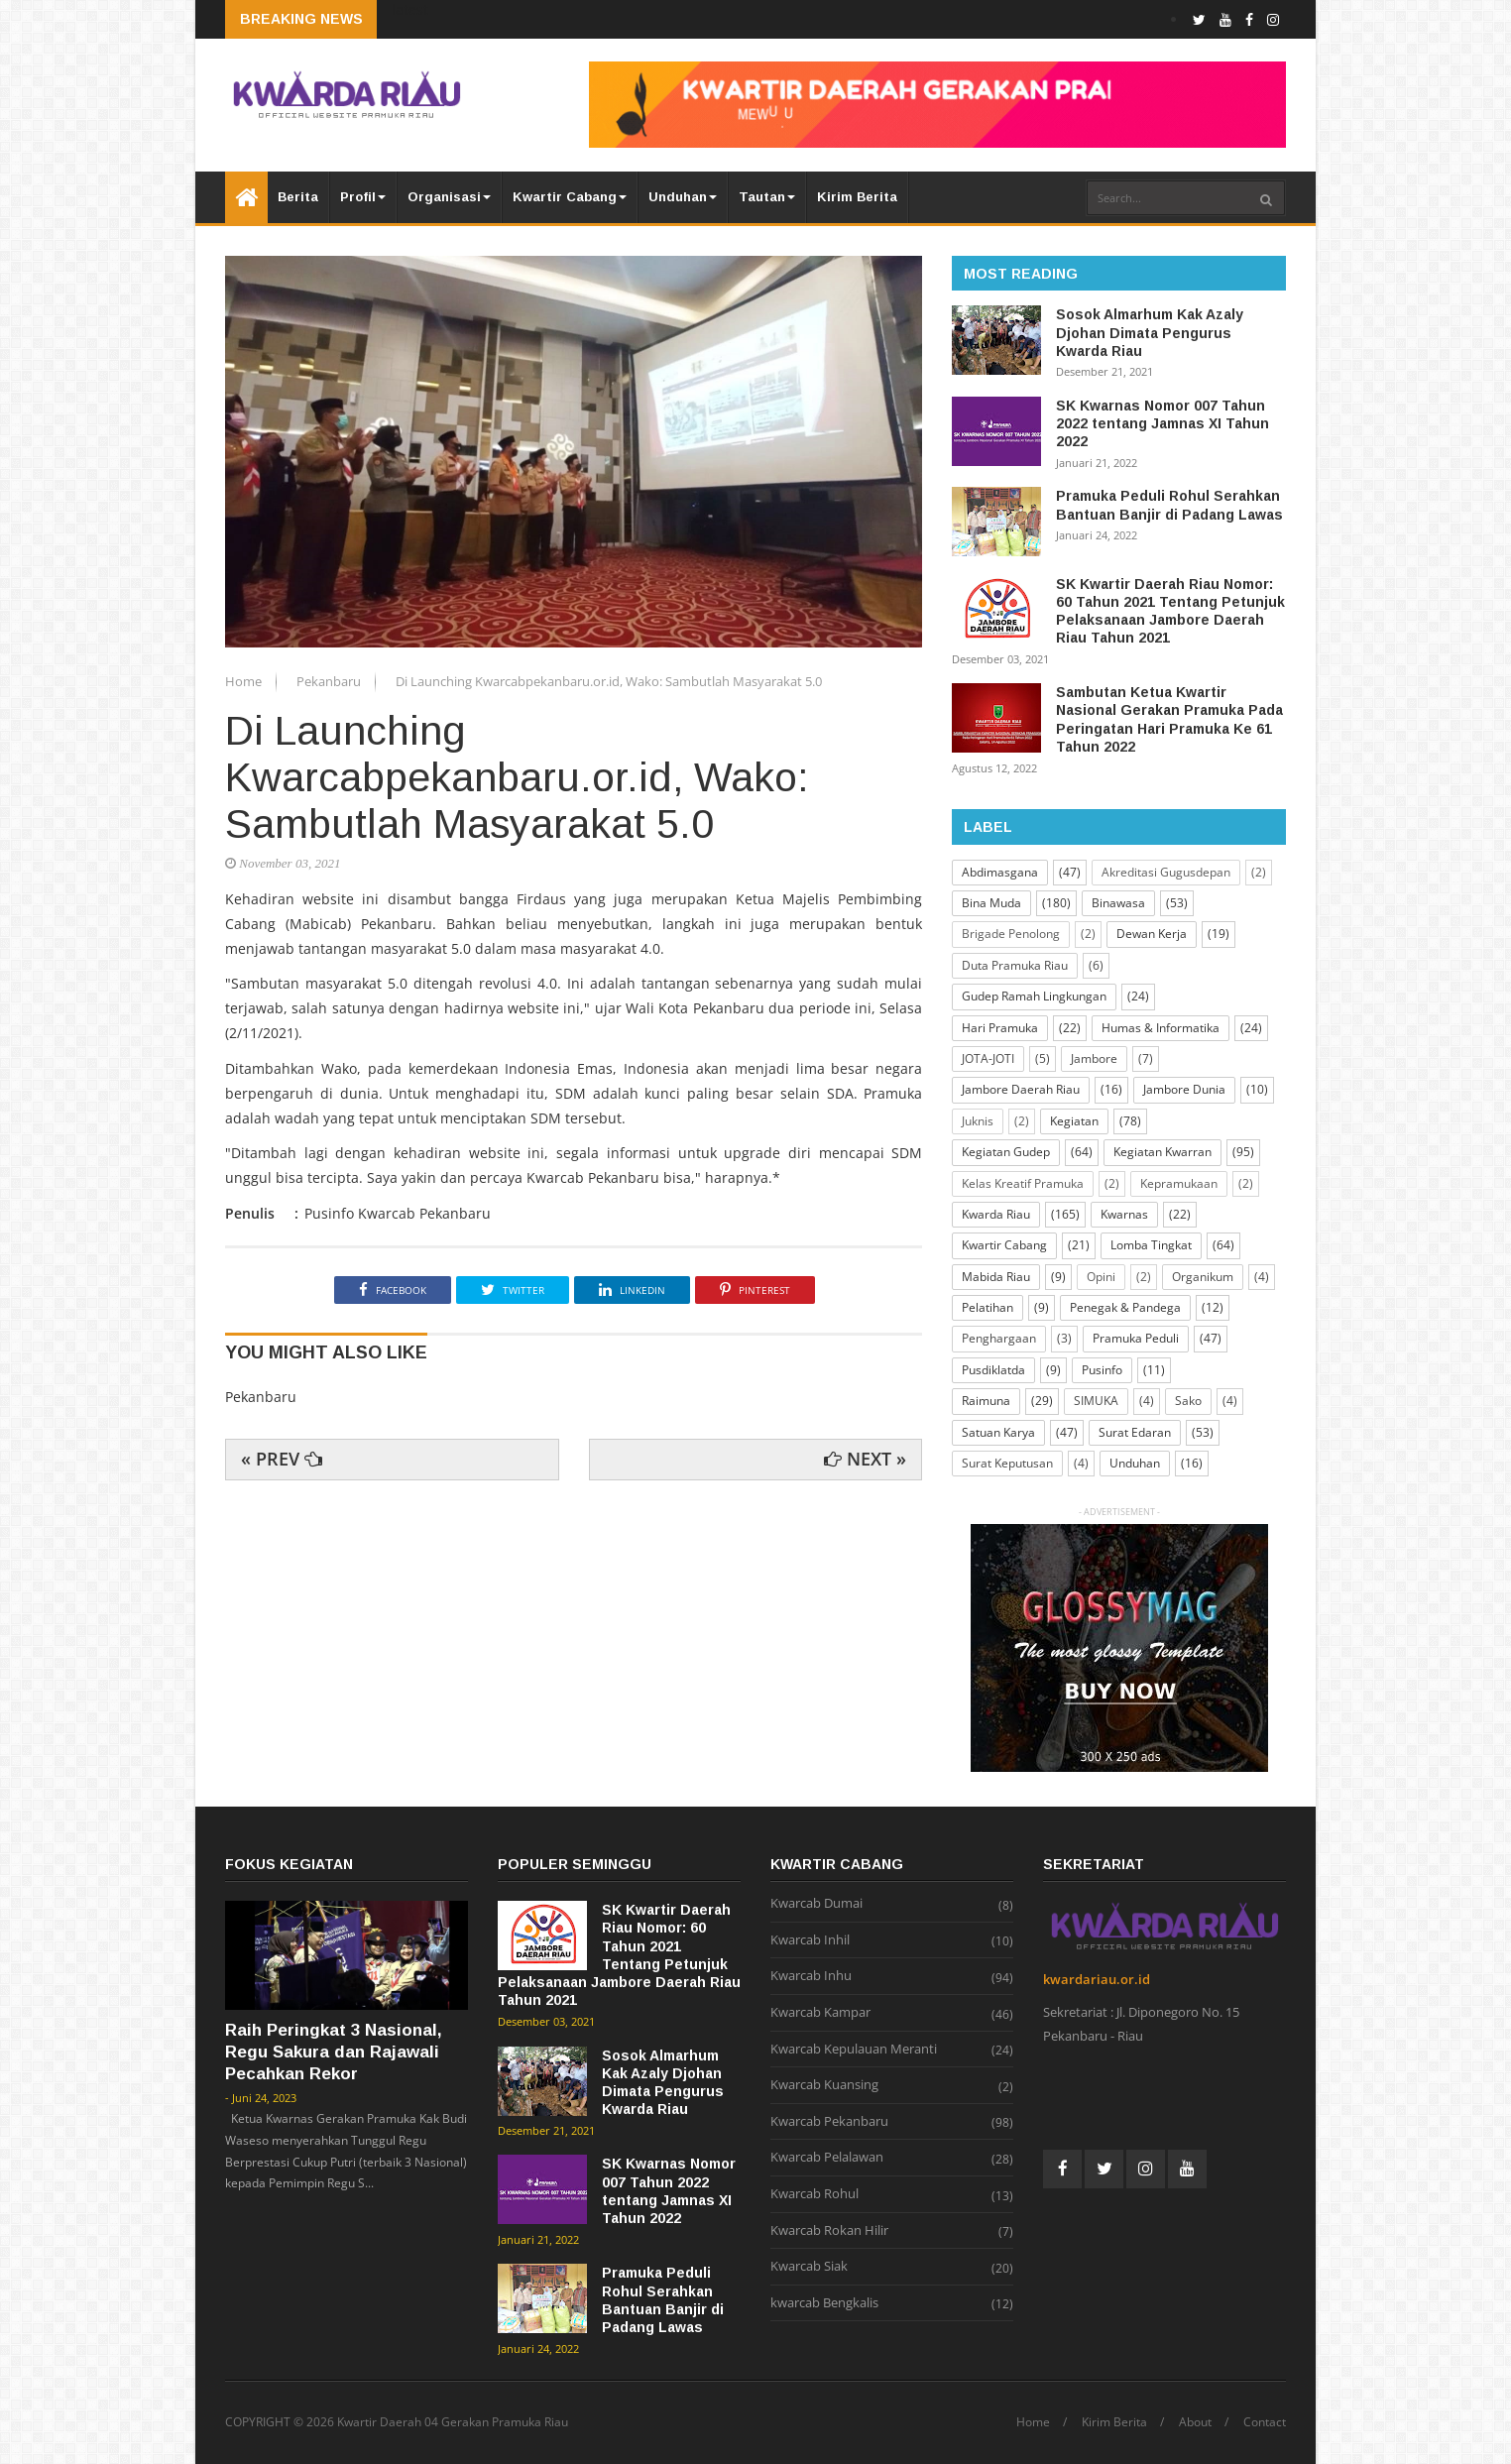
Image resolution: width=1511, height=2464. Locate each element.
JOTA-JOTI (988, 1058)
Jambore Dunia (1184, 1089)
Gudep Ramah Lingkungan (1034, 996)
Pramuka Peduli (1136, 1338)
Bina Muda (991, 902)
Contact (1264, 2422)
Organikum (1202, 1276)
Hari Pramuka (1000, 1027)
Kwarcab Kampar (820, 2013)
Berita (298, 196)
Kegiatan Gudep (1006, 1151)
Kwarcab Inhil (810, 1940)
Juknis (977, 1121)
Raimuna (986, 1400)
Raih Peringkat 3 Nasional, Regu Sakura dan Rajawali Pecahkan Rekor (333, 2052)
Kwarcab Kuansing (824, 2085)
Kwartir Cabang (570, 196)
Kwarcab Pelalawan (826, 2158)
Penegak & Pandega (1125, 1307)
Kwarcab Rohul (814, 2194)
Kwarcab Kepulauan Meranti (853, 2049)
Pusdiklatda (993, 1369)
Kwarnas (1124, 1214)
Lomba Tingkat (1151, 1244)
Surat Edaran (1135, 1432)
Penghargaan (999, 1338)
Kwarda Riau (996, 1214)
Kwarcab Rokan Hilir (829, 2231)
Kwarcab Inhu (811, 1976)
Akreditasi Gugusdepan (1166, 872)
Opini (1101, 1276)
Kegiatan (1074, 1121)
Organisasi (449, 196)
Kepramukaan (1179, 1183)
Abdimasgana (1000, 872)
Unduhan (682, 196)
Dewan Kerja (1151, 933)
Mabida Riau (996, 1276)
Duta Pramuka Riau (1015, 965)
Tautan (767, 196)
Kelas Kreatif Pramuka (1023, 1183)
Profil (363, 196)
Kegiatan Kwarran (1162, 1151)
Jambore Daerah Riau (1021, 1089)
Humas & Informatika (1161, 1027)
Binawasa (1118, 902)
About (1195, 2422)
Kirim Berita (857, 196)
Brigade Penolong (1011, 933)
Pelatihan (987, 1307)
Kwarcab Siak (809, 2267)
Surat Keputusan (1007, 1463)
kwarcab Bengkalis (824, 2303)
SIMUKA (1096, 1400)
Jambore (1094, 1058)
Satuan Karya (998, 1432)
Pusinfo (1102, 1369)
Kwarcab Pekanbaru (829, 2122)
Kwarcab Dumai (816, 1904)
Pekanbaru (330, 681)
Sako (1188, 1400)
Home (245, 681)
